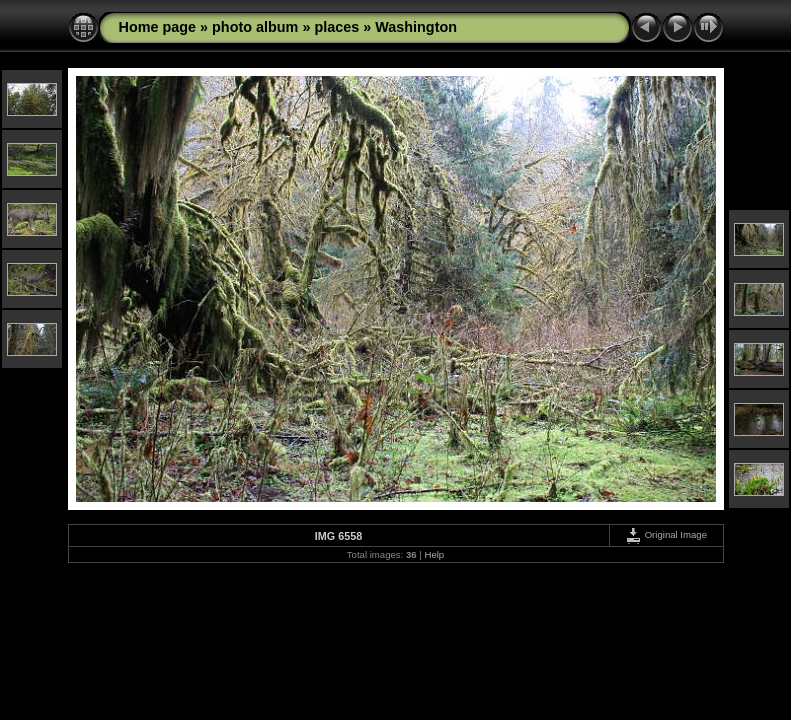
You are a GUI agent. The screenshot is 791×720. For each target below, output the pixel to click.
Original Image (666, 534)
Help (434, 554)
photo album (255, 27)
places (336, 27)
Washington (416, 27)
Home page (158, 27)
